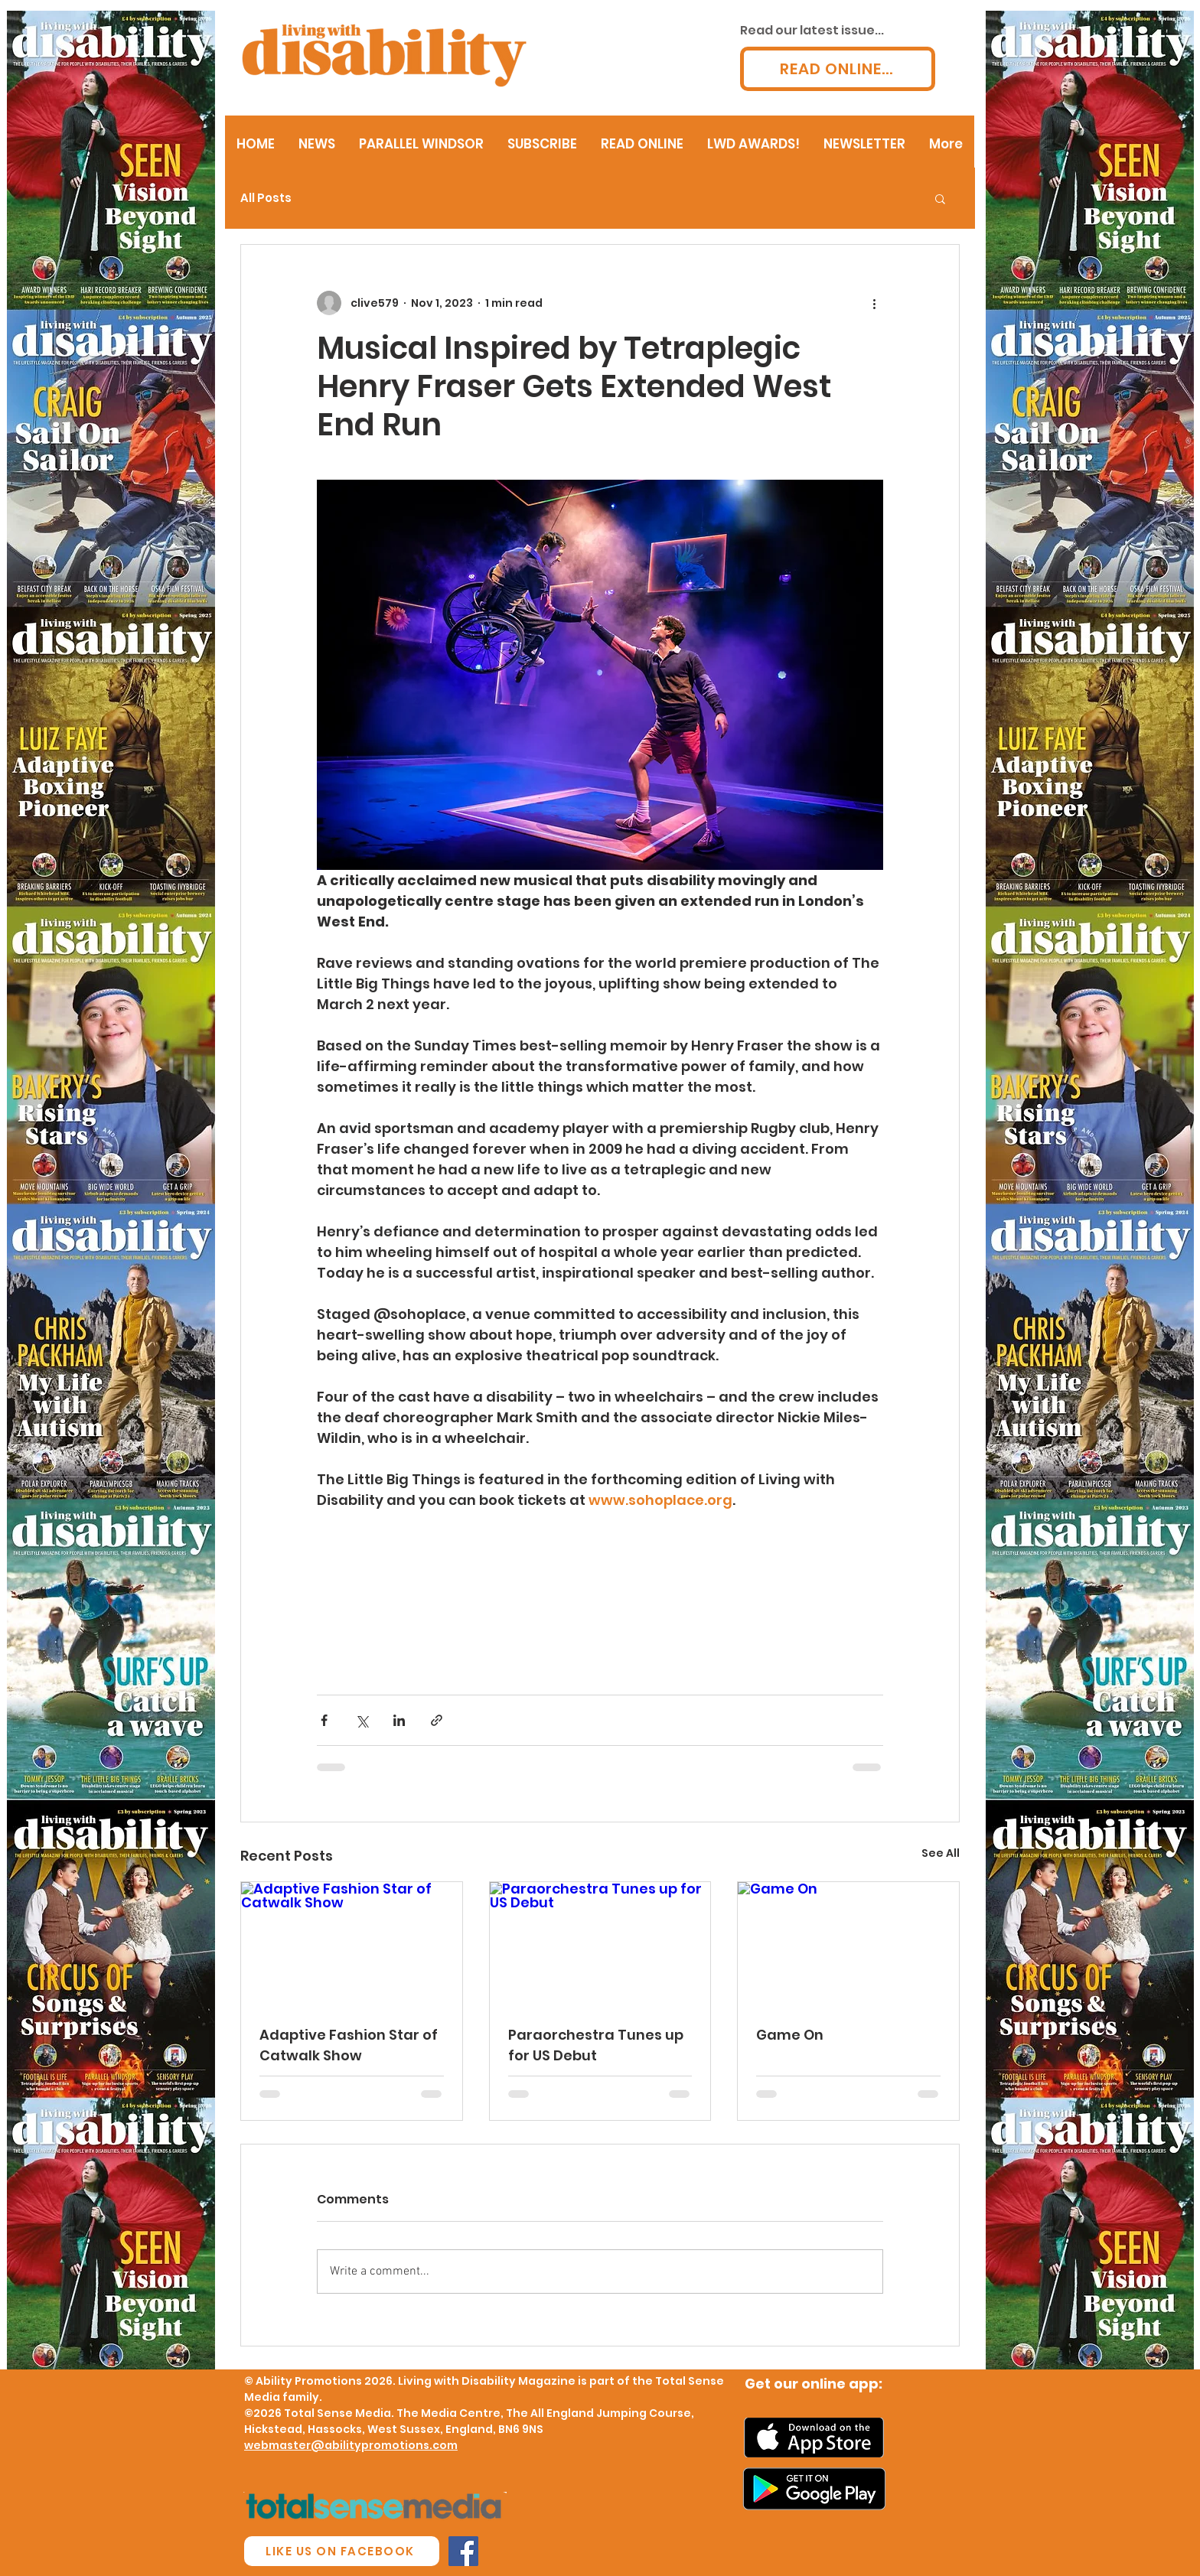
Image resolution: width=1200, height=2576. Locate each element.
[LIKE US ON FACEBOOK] (341, 2551)
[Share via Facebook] (324, 1720)
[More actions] (874, 303)
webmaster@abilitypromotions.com (351, 2445)
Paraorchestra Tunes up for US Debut (595, 2045)
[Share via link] (436, 1720)
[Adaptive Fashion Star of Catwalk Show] (351, 1944)
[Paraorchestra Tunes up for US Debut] (600, 1944)
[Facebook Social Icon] (463, 2551)
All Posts (266, 198)
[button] (940, 198)
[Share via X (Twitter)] (361, 1720)
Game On (789, 2034)
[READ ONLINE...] (837, 69)
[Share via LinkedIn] (399, 1720)
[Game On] (848, 1944)
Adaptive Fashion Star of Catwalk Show (348, 2045)
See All (940, 1853)
